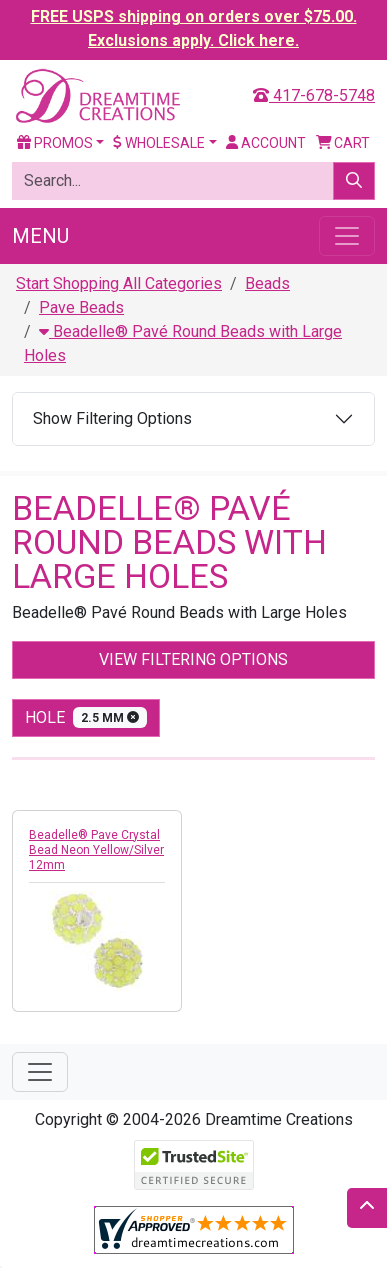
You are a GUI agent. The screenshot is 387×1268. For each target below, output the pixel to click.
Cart (343, 143)
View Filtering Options (193, 659)
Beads (267, 283)
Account (266, 143)
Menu (40, 236)
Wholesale (159, 143)
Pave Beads (81, 307)
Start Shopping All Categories (119, 283)
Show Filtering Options (112, 418)
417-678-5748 (314, 95)
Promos (55, 143)
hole (86, 717)
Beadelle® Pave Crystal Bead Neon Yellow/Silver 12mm (96, 850)
